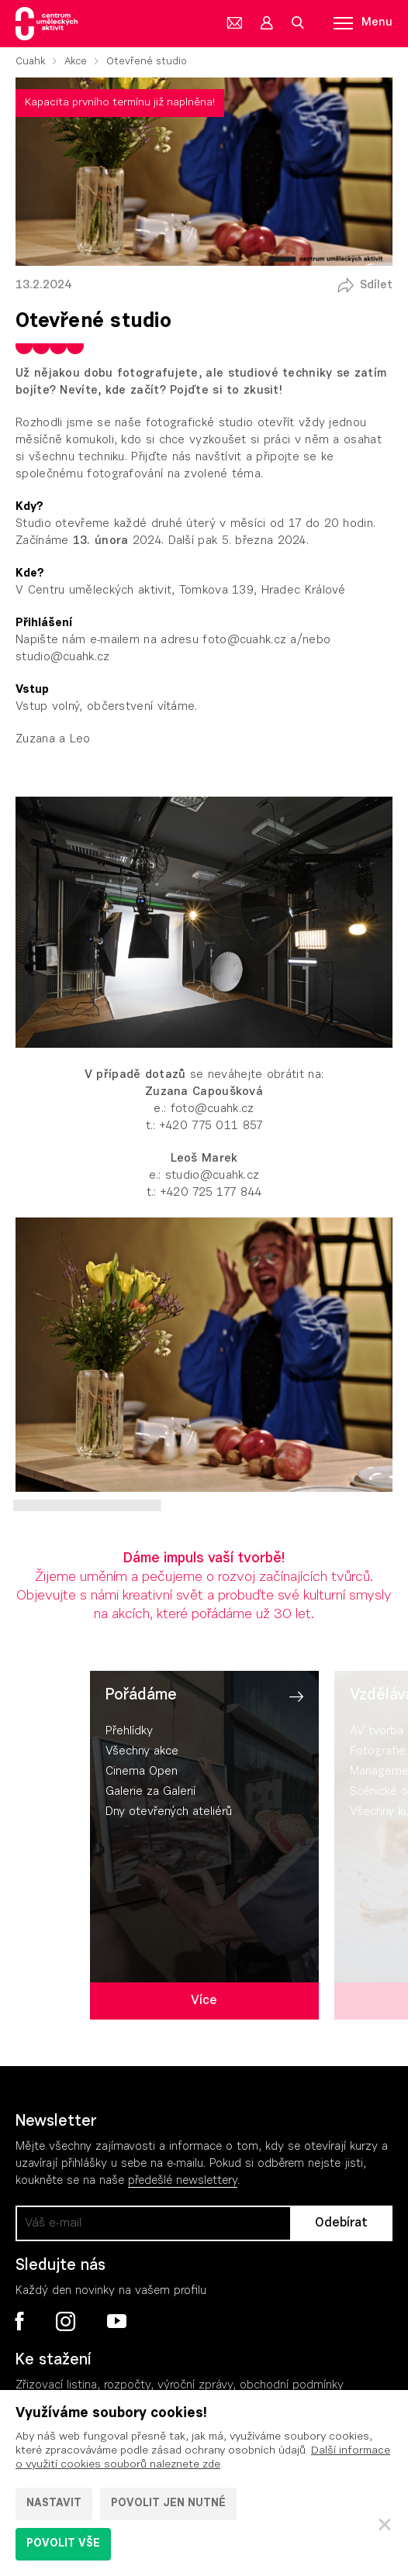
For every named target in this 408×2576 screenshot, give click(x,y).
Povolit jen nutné (168, 2504)
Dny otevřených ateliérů (168, 1812)
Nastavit (53, 2504)
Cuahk (30, 62)
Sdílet (376, 285)
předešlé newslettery (182, 2181)
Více (204, 2001)
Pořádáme (141, 1695)
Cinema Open (141, 1772)
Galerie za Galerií (150, 1792)
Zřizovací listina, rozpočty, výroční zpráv (121, 2386)
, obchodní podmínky (288, 2386)
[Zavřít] (384, 2524)
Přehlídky (129, 1731)
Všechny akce (141, 1752)
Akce (75, 62)
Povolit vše (63, 2544)
